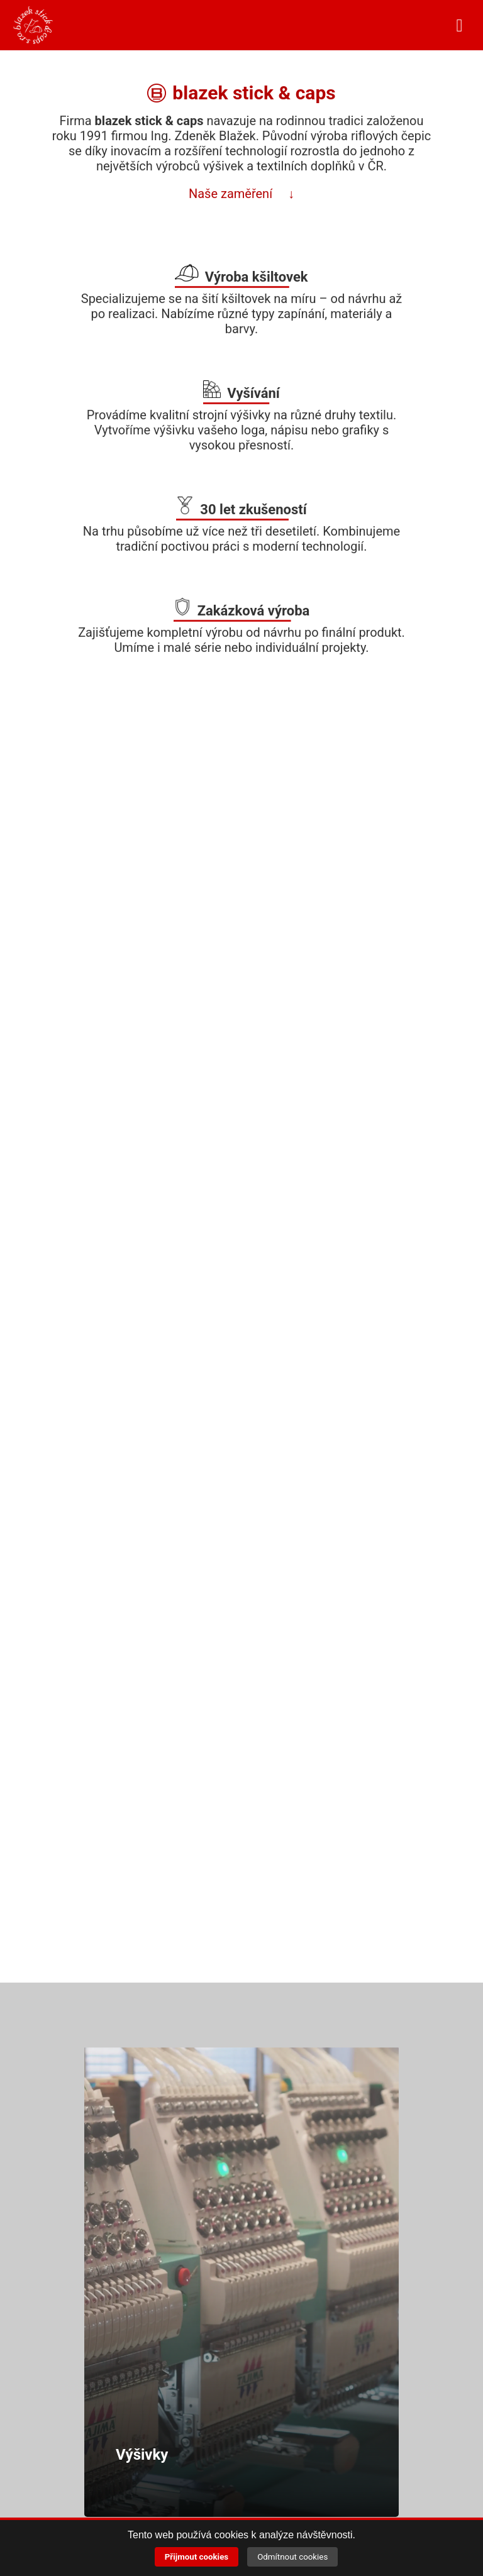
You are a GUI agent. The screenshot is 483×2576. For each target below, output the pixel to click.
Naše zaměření (232, 193)
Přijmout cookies (197, 2557)
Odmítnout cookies (292, 2557)
